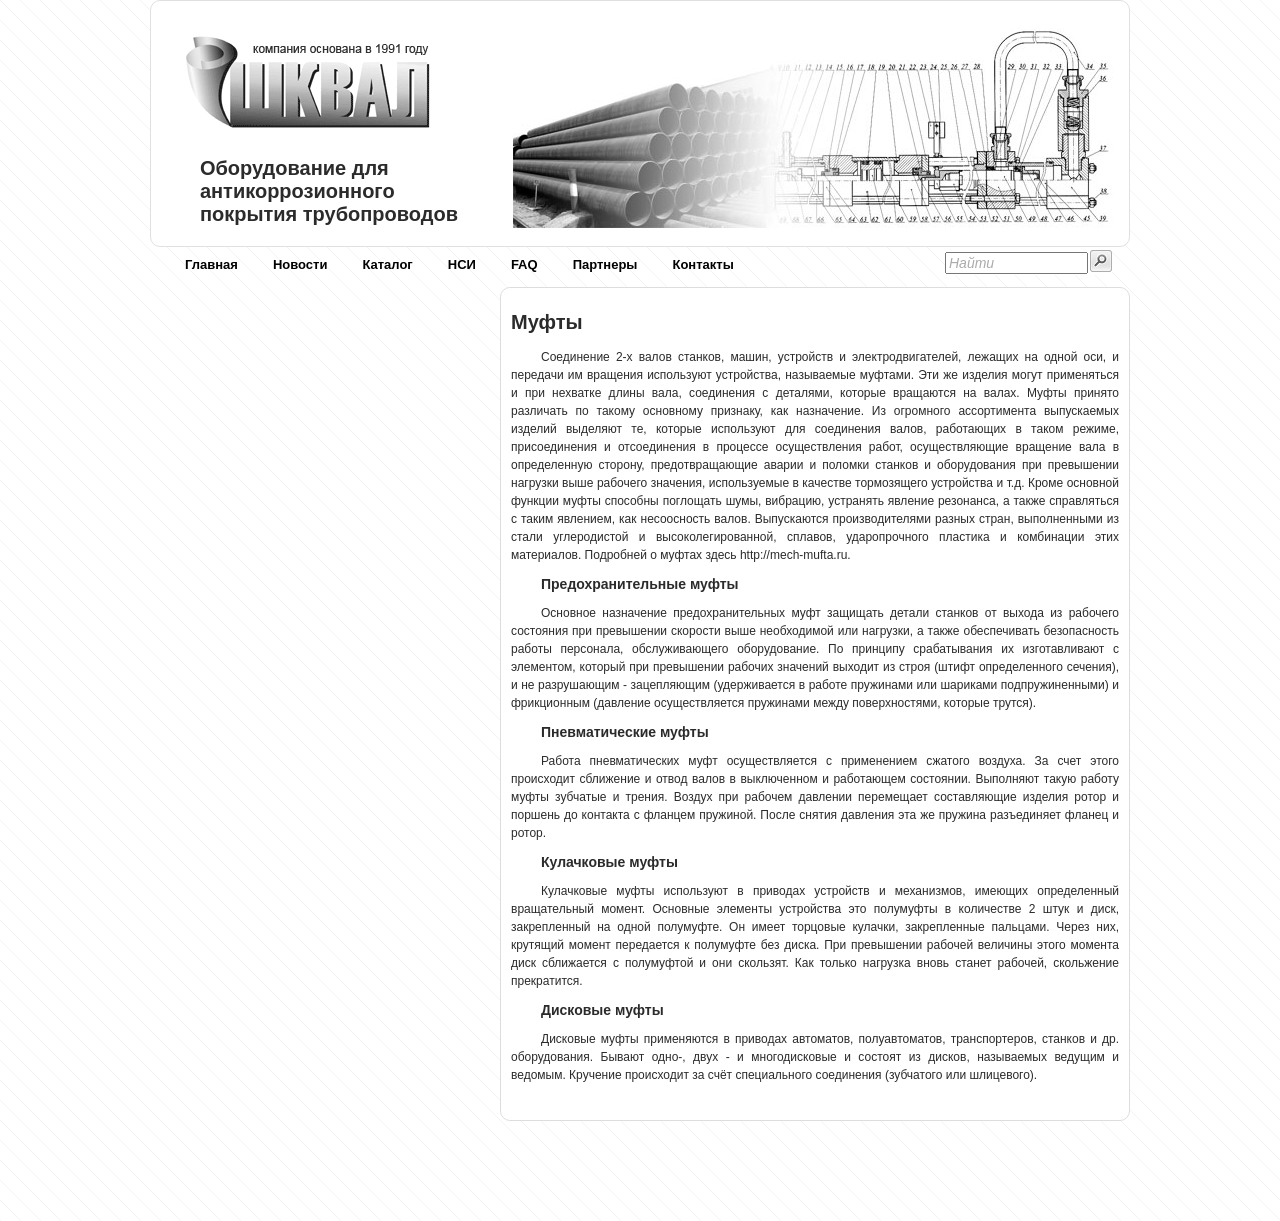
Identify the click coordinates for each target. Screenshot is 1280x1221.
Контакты (702, 264)
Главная (211, 264)
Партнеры (605, 264)
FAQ (524, 264)
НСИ (462, 264)
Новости (300, 264)
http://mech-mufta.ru (793, 555)
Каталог (387, 264)
